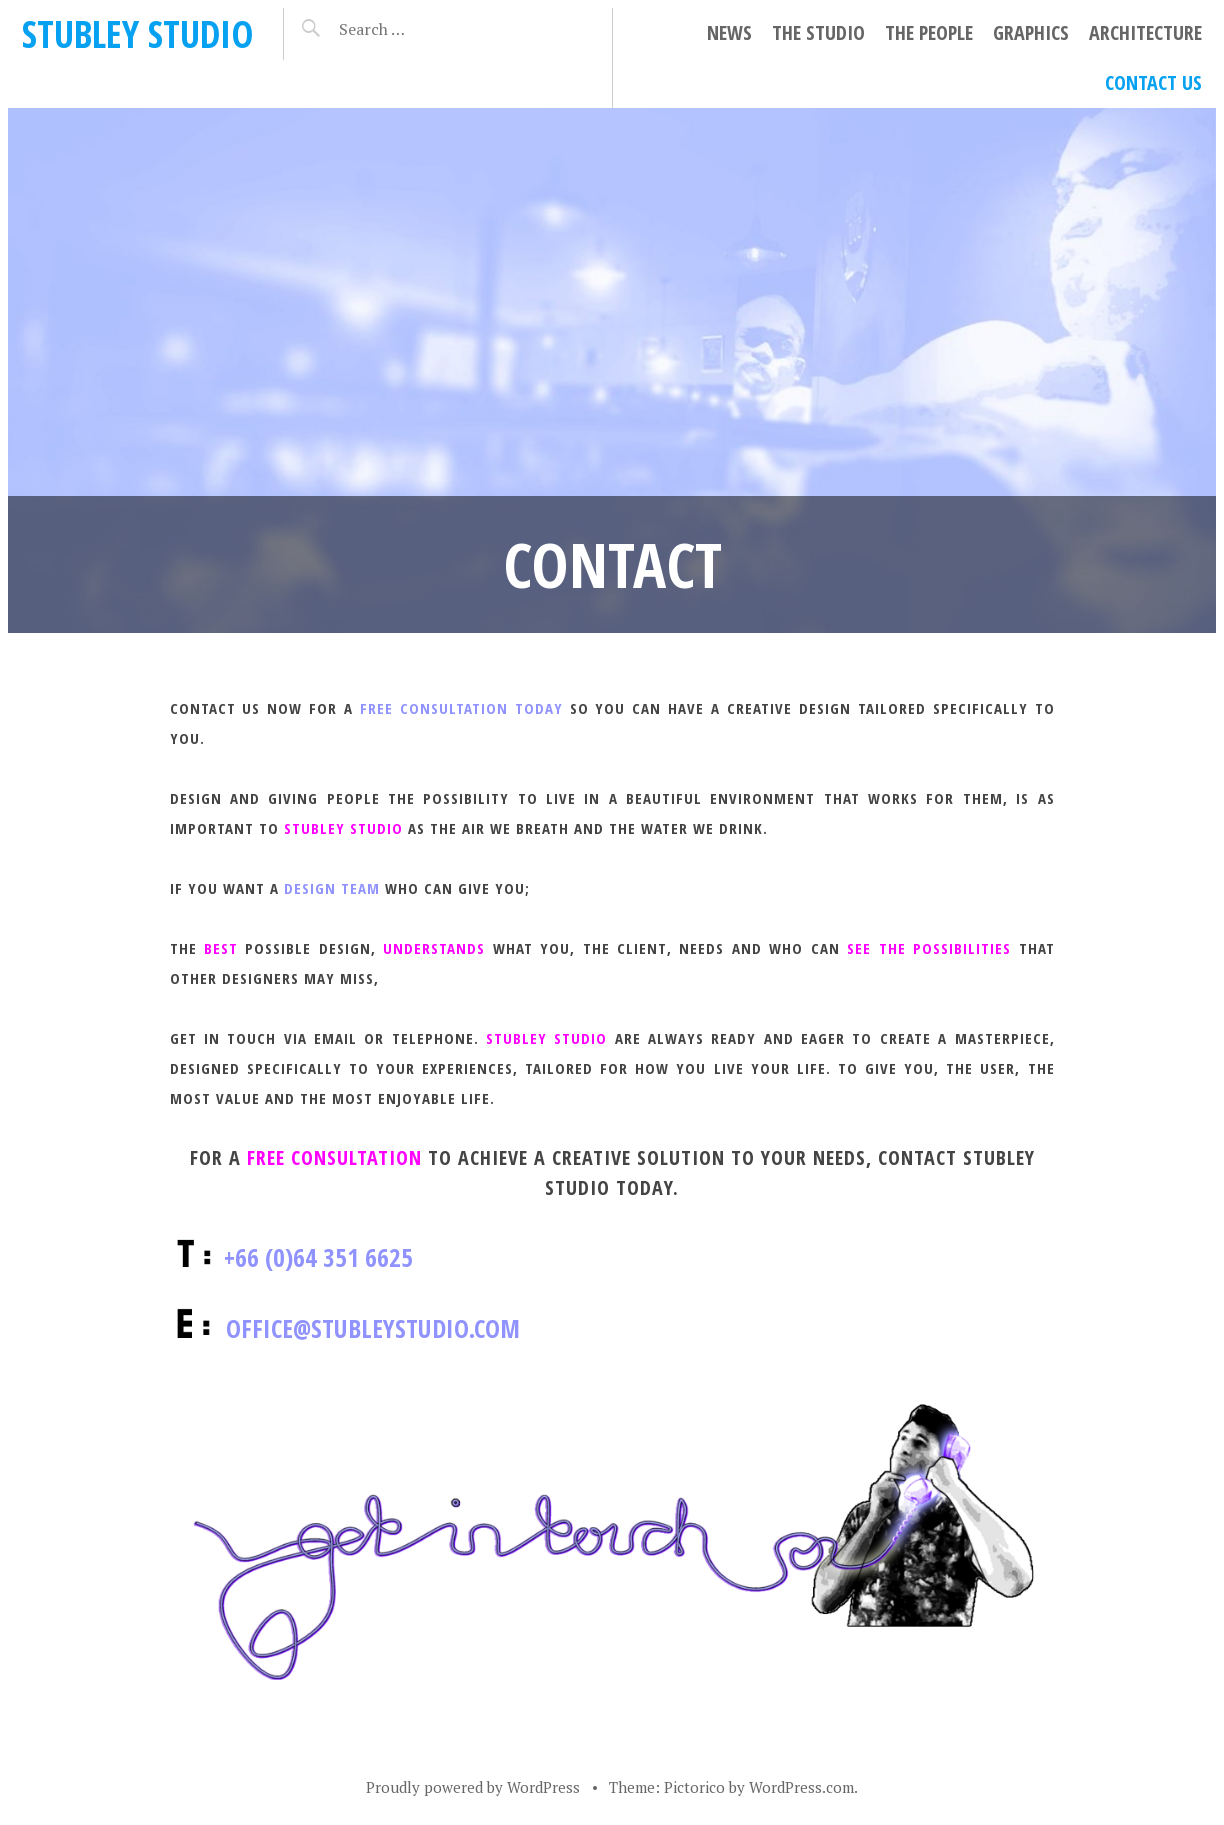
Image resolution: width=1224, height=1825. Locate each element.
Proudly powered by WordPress (473, 1787)
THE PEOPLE (929, 32)
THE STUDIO (818, 32)
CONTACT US (1153, 82)
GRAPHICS (1031, 32)
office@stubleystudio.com (373, 1328)
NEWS (729, 32)
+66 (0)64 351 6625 (318, 1257)
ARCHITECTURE (1145, 32)
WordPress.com (801, 1787)
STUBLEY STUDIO (137, 33)
